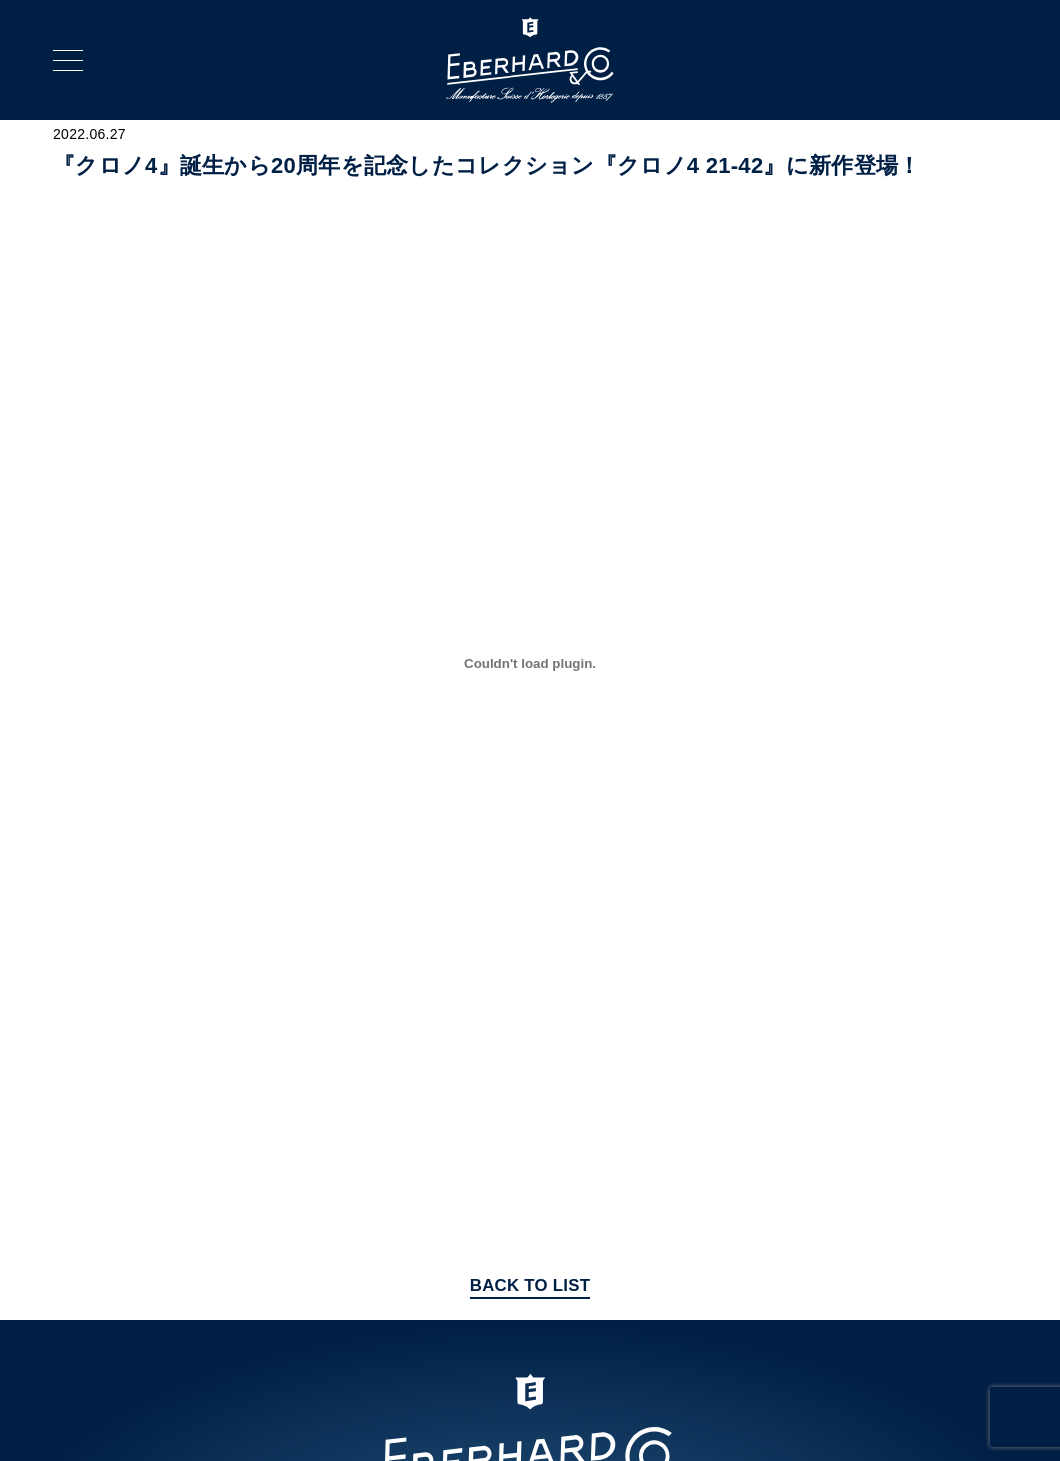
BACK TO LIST (530, 1285)
